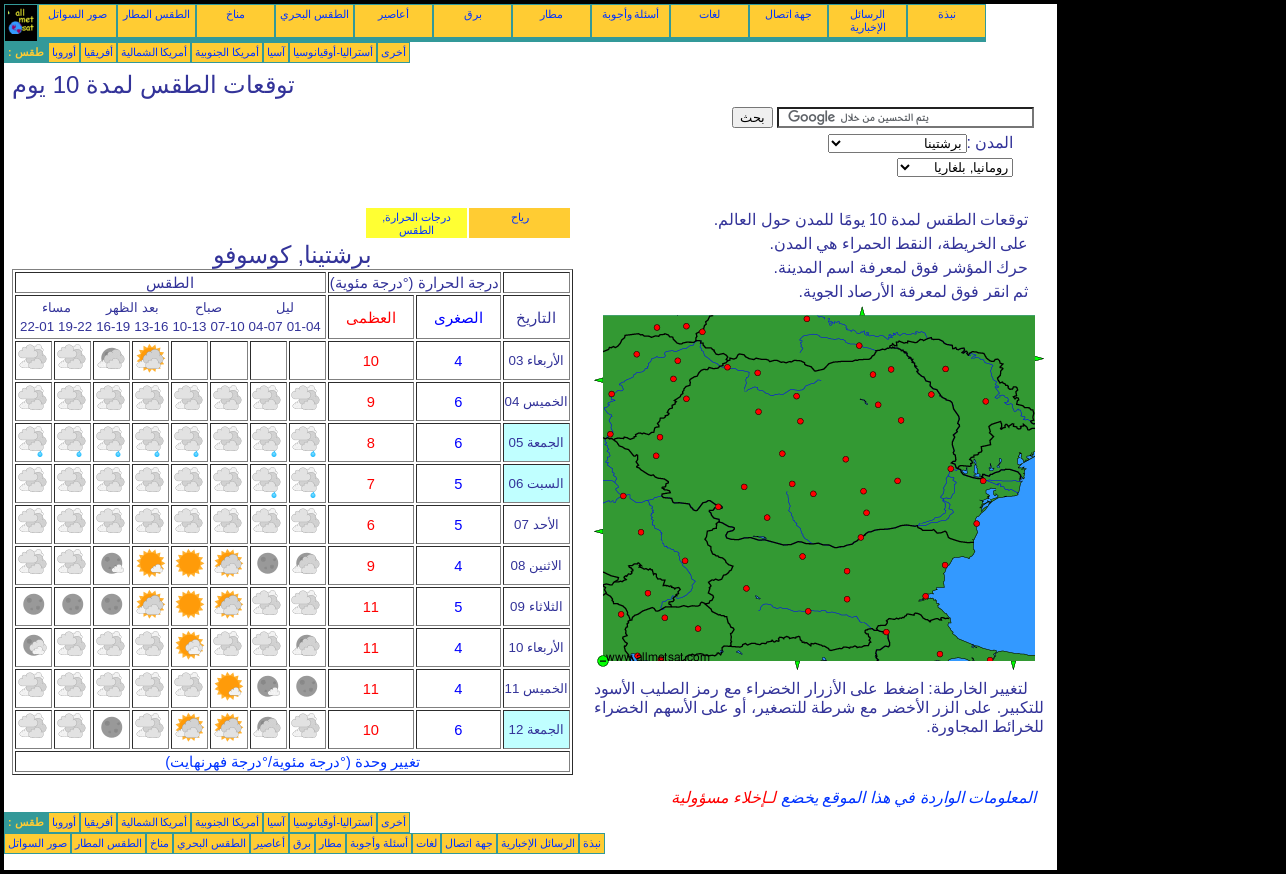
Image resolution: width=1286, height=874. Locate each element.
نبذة (947, 14)
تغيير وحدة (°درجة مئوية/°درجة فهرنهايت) (292, 762)
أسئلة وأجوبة (631, 14)
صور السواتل (77, 14)
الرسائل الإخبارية (868, 20)
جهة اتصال (789, 14)
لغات (709, 14)
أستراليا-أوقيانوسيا (333, 52)
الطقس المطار (156, 14)
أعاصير (393, 14)
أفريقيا (98, 52)
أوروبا (64, 52)
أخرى (393, 52)
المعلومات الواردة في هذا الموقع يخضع (906, 797)
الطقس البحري (314, 14)
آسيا (276, 52)
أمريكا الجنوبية (227, 52)
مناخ (235, 14)
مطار (551, 14)
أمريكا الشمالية (154, 52)
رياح (520, 217)
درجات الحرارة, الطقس (416, 223)
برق (473, 14)
